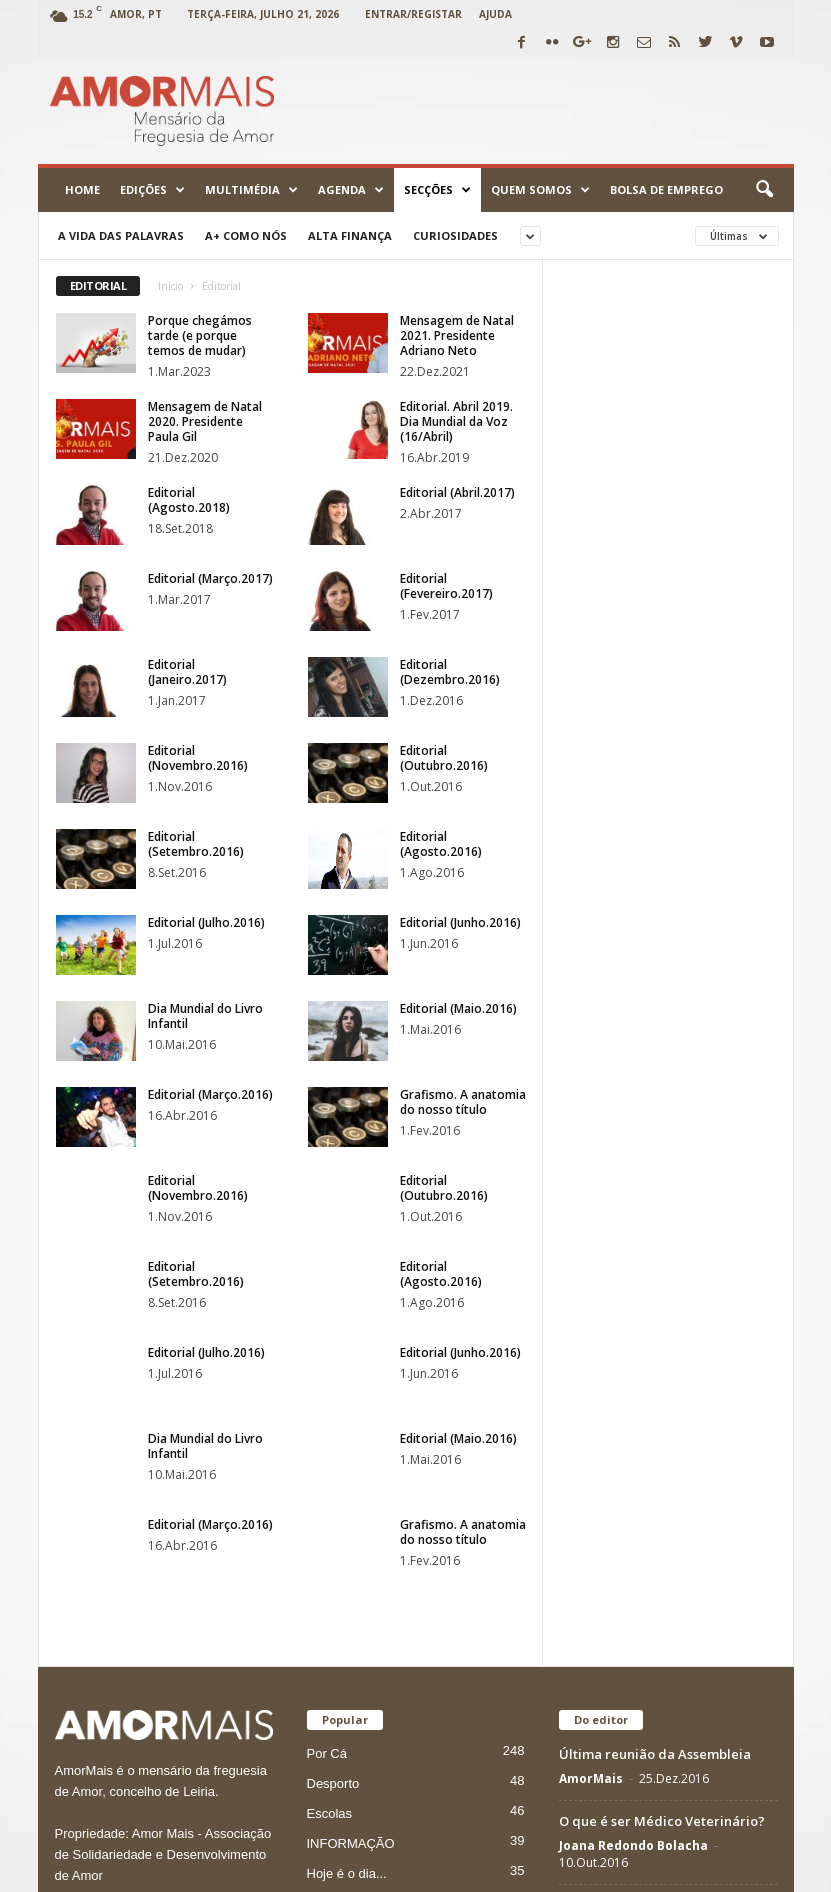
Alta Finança (350, 235)
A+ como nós (246, 235)
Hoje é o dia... (347, 1443)
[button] (764, 190)
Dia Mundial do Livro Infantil (205, 1016)
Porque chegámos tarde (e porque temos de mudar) (200, 335)
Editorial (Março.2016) (210, 1094)
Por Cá (327, 1323)
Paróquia (333, 1503)
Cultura (328, 1473)
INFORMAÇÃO (351, 1413)
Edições (152, 190)
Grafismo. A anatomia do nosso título (463, 1102)
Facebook (589, 1869)
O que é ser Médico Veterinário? (662, 1391)
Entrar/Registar (413, 14)
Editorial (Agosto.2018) (189, 500)
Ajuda (495, 14)
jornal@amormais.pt (197, 1781)
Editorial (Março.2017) (210, 578)
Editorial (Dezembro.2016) (450, 672)
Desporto (333, 1353)
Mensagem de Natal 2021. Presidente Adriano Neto (457, 335)
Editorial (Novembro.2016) (198, 758)
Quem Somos (540, 190)
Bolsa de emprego (666, 189)
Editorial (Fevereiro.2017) (446, 586)
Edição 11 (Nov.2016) (623, 1475)
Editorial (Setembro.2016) (196, 844)
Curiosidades (455, 235)
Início (170, 286)
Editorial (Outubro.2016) (444, 758)
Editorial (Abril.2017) (457, 492)
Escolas (330, 1383)
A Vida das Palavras (121, 235)
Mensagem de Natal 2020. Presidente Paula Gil (205, 421)
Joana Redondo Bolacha (633, 1415)
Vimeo (717, 1869)
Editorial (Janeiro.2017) (187, 672)
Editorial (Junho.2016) (460, 922)
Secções (437, 190)
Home (82, 189)
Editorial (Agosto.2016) (441, 844)
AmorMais (591, 1348)
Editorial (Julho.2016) (206, 922)
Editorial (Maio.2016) (458, 1008)
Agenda (351, 190)
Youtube (517, 1869)
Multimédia (251, 190)
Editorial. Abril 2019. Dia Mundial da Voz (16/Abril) (456, 421)
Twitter (657, 1869)
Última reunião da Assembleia (655, 1324)
